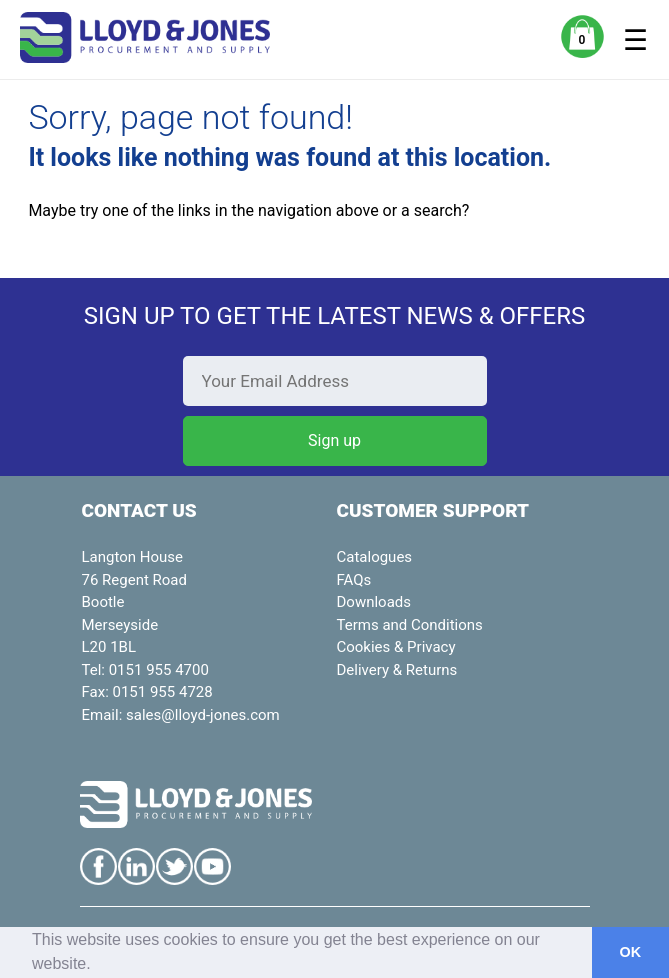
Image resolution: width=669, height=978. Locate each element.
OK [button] (631, 952)
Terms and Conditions (410, 625)
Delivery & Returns (397, 670)
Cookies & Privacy (396, 647)
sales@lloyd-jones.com (203, 715)
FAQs (354, 580)
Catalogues (375, 557)
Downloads (374, 602)
